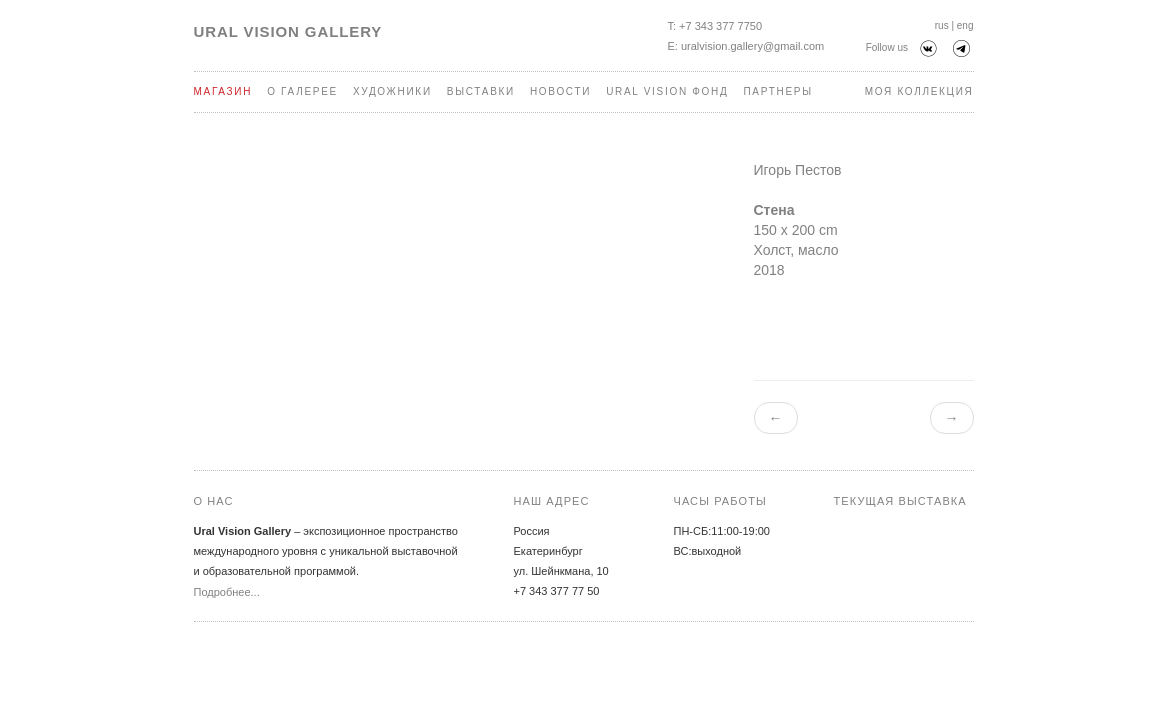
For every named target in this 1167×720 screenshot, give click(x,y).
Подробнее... (227, 592)
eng (965, 25)
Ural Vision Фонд (667, 91)
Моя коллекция (919, 91)
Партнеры (777, 91)
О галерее (302, 91)
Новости (560, 91)
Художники (392, 91)
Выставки (481, 91)
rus (942, 25)
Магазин (223, 91)
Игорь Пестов (798, 170)
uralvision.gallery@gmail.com (752, 46)
